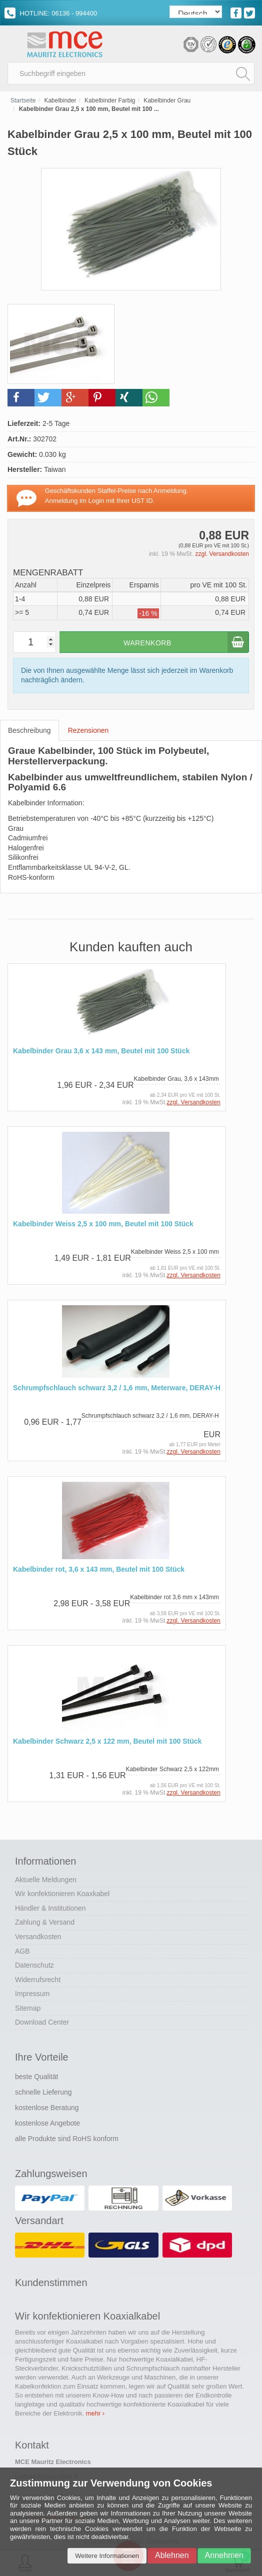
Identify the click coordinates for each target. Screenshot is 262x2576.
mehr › (95, 2413)
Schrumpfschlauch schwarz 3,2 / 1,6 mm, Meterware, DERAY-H (116, 1388)
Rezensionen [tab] (88, 730)
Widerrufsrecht (37, 1980)
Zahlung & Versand (44, 1922)
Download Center (42, 2022)
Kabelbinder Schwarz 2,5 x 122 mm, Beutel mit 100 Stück (107, 1741)
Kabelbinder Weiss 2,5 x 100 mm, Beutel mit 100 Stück (103, 1224)
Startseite (23, 100)
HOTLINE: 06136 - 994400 (50, 13)
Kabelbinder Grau (167, 100)
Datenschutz (34, 1965)
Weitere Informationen (107, 2556)
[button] (21, 397)
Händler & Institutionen (50, 1908)
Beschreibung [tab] (29, 730)
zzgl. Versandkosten (222, 553)
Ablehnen (172, 2555)
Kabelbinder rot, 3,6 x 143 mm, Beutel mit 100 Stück (98, 1569)
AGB (22, 1951)
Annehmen (224, 2555)
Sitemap (27, 2008)
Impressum (32, 1994)
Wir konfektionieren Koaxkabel (62, 1894)
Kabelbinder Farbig (109, 100)
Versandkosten (38, 1937)
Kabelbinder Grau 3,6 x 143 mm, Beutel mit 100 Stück (101, 1051)
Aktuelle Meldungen (45, 1880)
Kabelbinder (60, 100)
